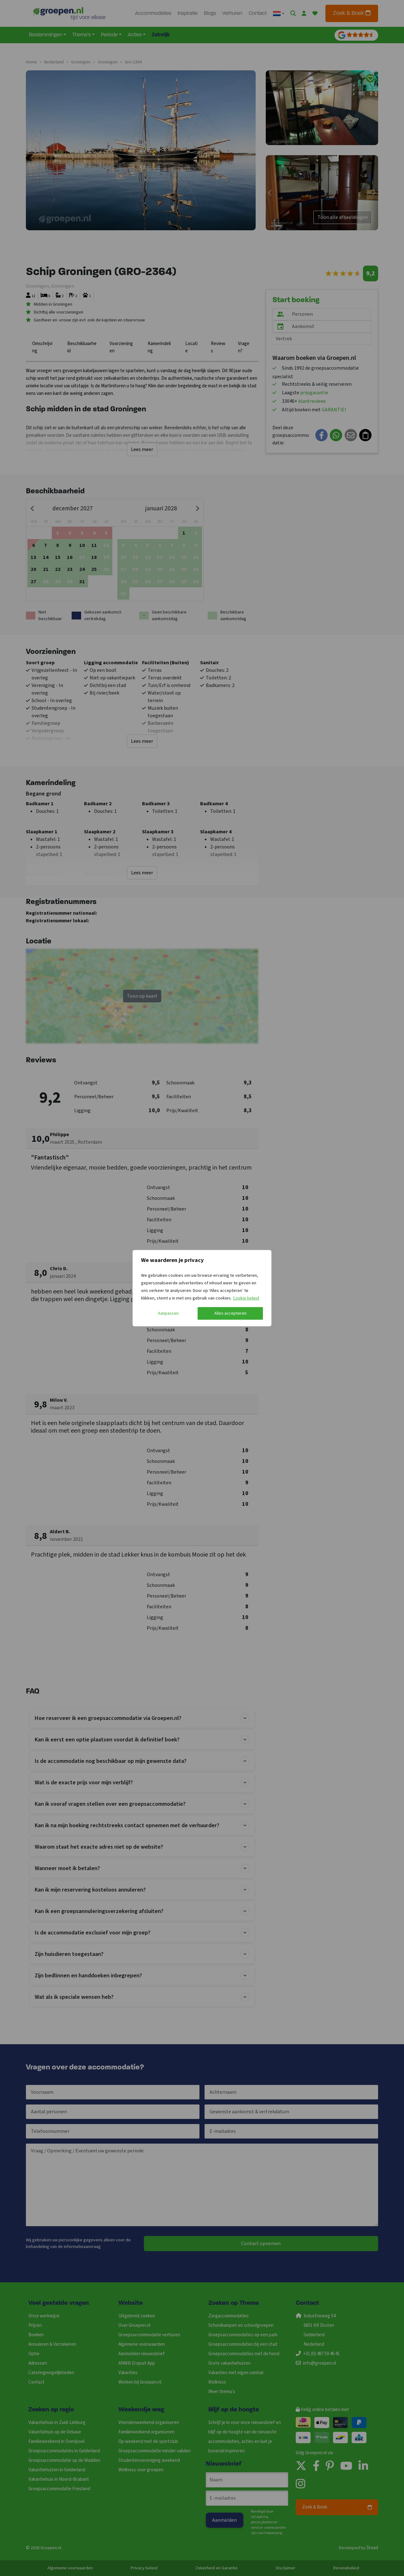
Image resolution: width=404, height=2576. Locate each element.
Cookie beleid (246, 1298)
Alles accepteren (230, 1313)
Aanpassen (168, 1313)
